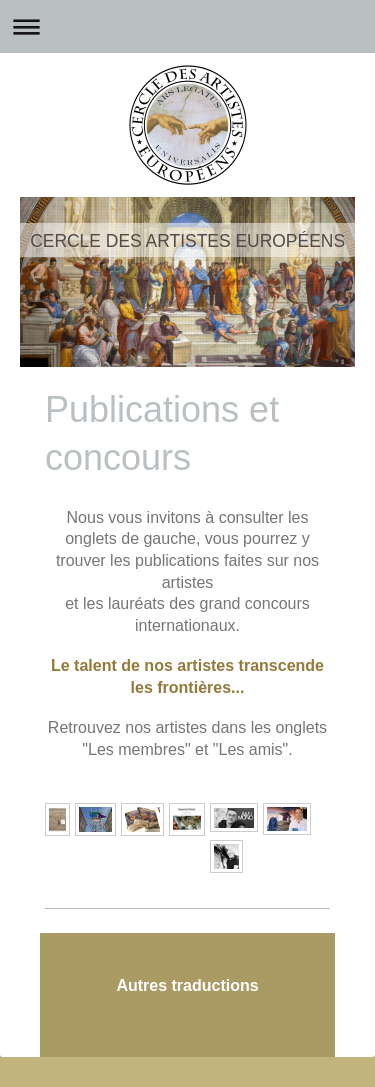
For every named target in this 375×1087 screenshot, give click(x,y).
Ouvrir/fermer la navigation (187, 26)
